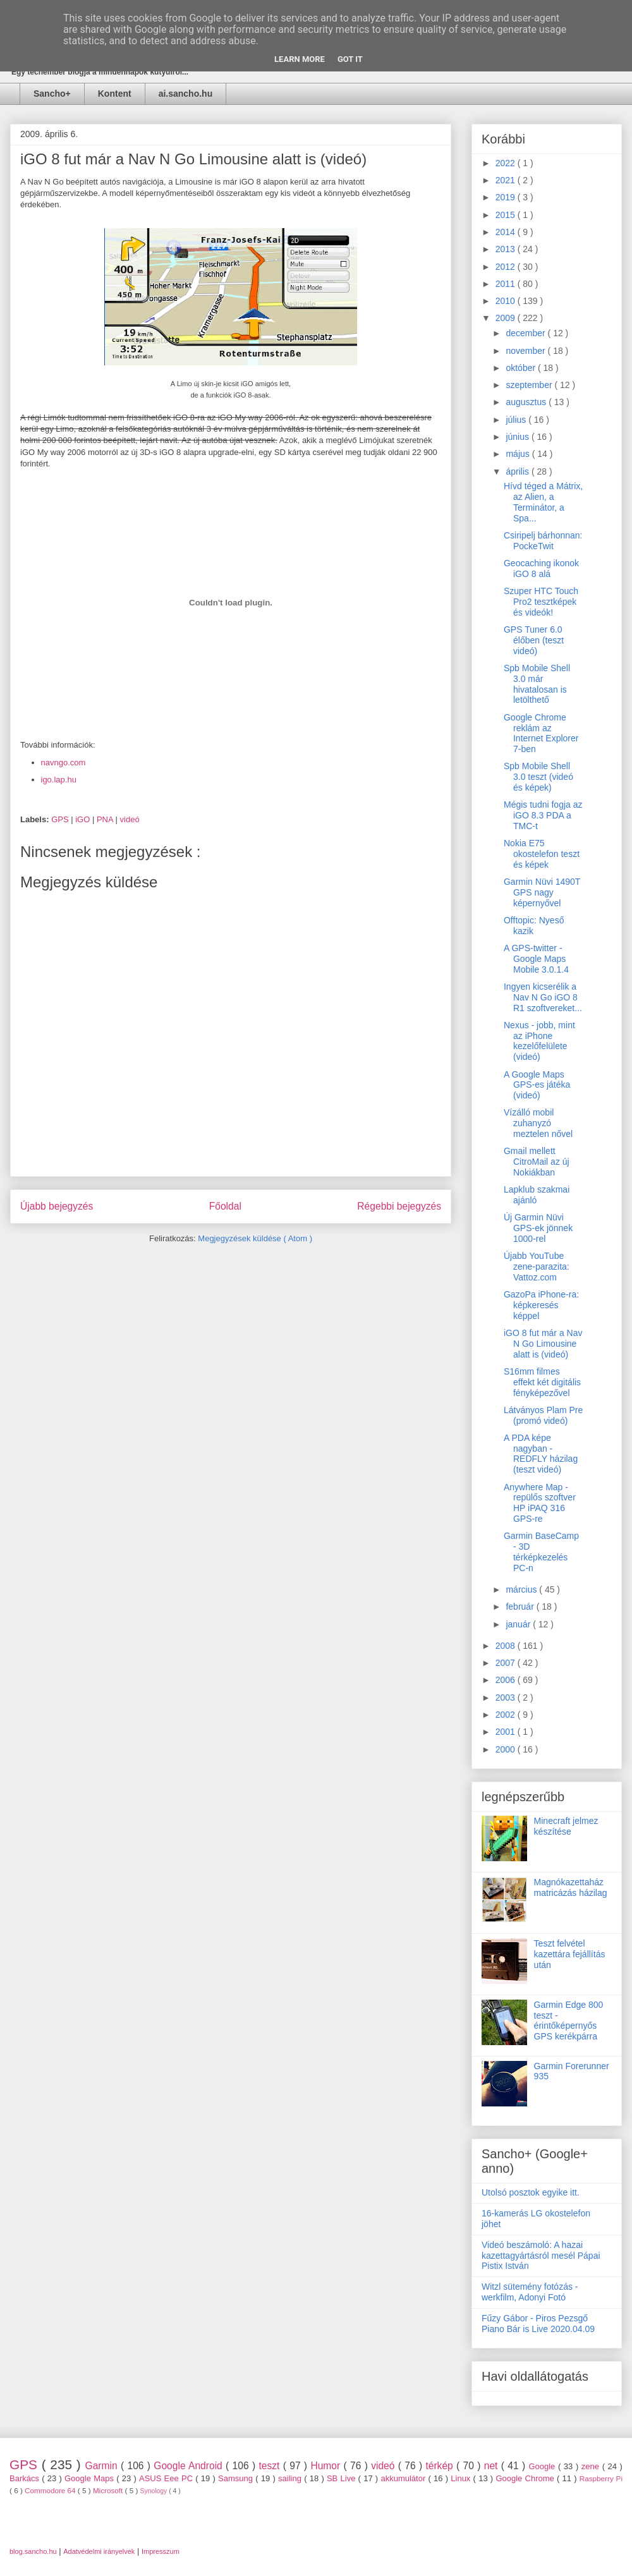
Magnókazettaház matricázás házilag (570, 1887)
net (492, 2465)
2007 (506, 1663)
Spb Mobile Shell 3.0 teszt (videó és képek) (538, 777)
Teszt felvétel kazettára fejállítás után (569, 1954)
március (522, 1589)
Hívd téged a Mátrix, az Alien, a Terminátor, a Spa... (543, 502)
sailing (291, 2478)
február (521, 1606)
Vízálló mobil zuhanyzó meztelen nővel (538, 1123)
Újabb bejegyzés (56, 1206)
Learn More (299, 59)
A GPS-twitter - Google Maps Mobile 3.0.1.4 (536, 959)
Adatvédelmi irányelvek (99, 2551)
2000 (506, 1749)
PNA (106, 819)
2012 (506, 267)
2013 (506, 249)
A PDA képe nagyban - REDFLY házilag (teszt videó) (541, 1453)
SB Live (342, 2478)
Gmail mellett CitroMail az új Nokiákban (536, 1161)
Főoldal (225, 1206)
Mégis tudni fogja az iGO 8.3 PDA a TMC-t (543, 815)
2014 (506, 232)
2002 (506, 1715)
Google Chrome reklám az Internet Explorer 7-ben (541, 733)
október (522, 368)
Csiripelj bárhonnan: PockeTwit (543, 540)
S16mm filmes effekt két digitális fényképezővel (542, 1382)
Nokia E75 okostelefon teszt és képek (542, 854)
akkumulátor (404, 2478)
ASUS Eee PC (167, 2478)
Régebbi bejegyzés (399, 1206)
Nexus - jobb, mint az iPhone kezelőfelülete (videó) (539, 1041)
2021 (506, 180)
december (526, 333)
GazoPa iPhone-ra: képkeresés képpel (541, 1305)
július (517, 420)
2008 (506, 1646)
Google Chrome (526, 2478)
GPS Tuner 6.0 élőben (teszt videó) (534, 640)
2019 (506, 197)
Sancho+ (52, 93)
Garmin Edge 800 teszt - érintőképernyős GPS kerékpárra (569, 2020)
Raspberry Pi (601, 2478)
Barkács (25, 2478)
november (526, 351)
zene (591, 2466)
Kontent (114, 93)
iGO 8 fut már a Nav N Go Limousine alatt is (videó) (543, 1343)
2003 (506, 1697)
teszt (270, 2465)
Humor (326, 2465)
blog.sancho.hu (33, 2551)
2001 (506, 1732)
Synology (154, 2491)
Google (543, 2466)
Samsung (236, 2478)
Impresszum (160, 2551)
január (519, 1624)
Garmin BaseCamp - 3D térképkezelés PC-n (541, 1551)
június (518, 437)
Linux (462, 2478)
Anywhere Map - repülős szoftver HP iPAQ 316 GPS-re (540, 1503)
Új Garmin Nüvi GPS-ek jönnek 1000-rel (538, 1228)
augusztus (527, 402)
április (518, 471)
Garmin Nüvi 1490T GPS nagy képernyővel (542, 892)
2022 (506, 163)
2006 (506, 1680)
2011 (506, 284)
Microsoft (109, 2490)
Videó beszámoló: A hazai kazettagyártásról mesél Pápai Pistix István (541, 2255)
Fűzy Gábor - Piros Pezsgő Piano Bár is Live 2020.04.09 (538, 2323)
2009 (506, 318)
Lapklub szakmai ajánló (536, 1194)
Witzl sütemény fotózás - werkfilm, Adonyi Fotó (530, 2291)
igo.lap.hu (58, 779)
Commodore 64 (51, 2490)
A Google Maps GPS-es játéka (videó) (537, 1085)
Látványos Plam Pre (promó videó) (543, 1415)
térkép (440, 2465)
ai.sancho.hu (186, 93)
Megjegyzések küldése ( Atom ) (255, 1238)
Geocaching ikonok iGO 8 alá (541, 568)
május (519, 454)
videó (130, 819)
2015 (506, 215)
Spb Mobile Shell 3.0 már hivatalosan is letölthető (537, 684)
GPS (61, 819)
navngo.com (63, 762)
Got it (350, 59)
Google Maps (90, 2478)
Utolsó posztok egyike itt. (531, 2192)
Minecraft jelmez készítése (566, 1826)
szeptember (530, 385)
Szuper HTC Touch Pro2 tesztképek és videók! (541, 601)
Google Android (190, 2465)
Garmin (103, 2465)
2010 (506, 301)
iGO (83, 819)
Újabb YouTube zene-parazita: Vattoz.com (536, 1266)
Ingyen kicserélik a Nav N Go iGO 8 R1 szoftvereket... (543, 997)
